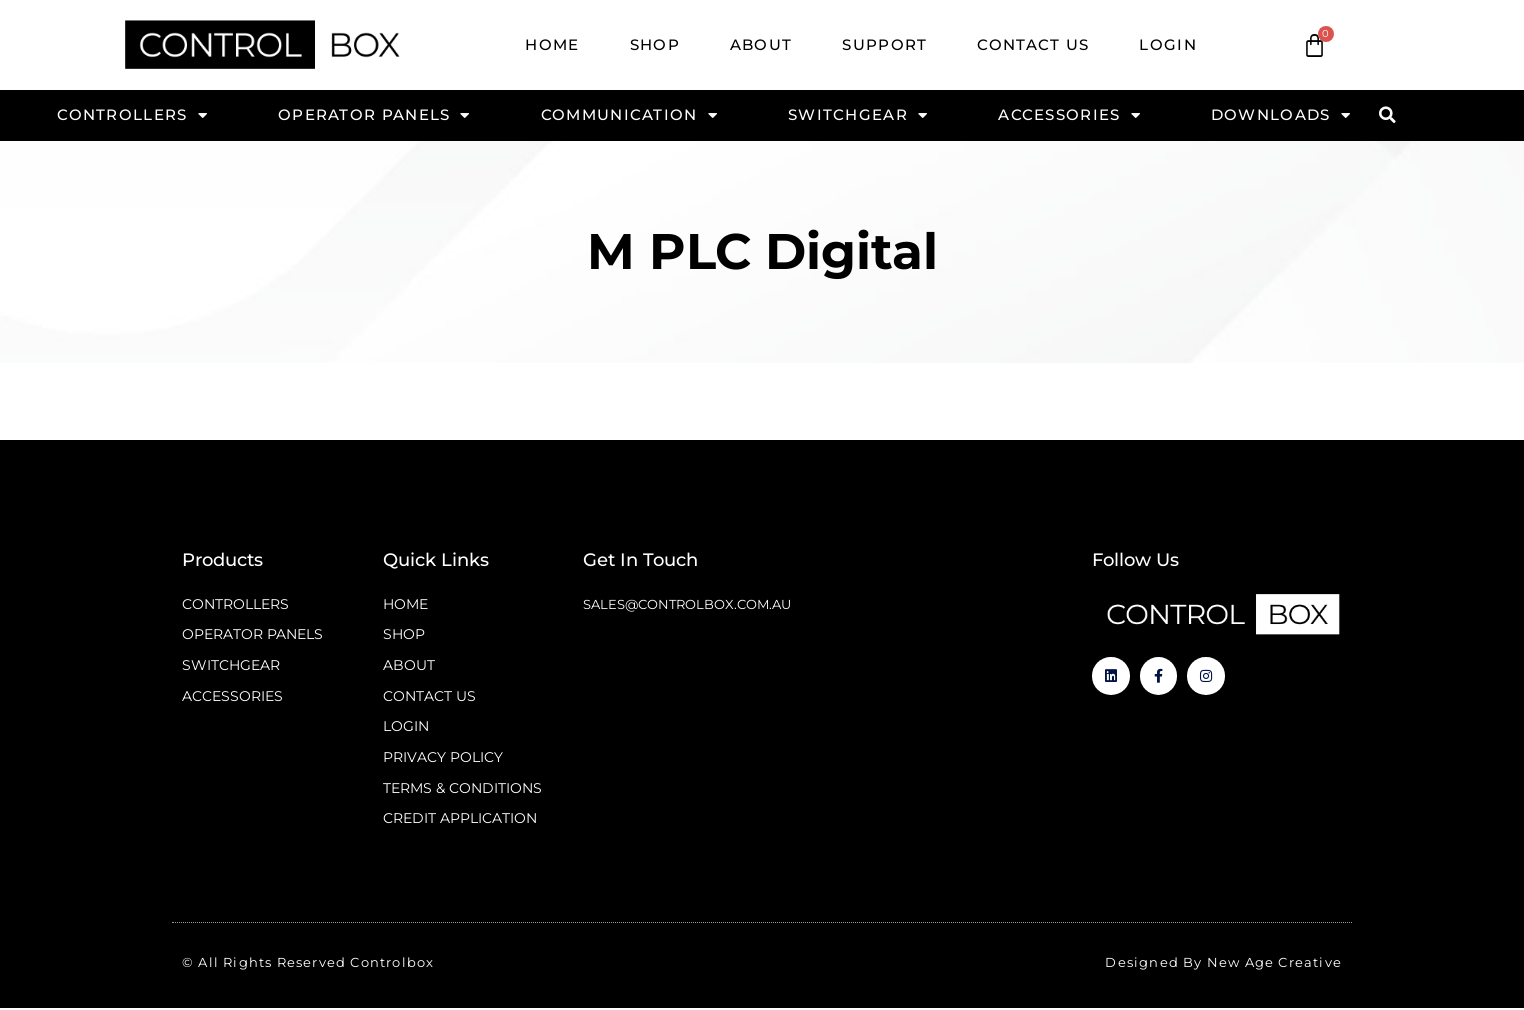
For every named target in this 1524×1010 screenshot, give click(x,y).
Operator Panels (374, 115)
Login (1168, 44)
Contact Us (1033, 44)
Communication (629, 115)
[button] (1387, 115)
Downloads (1281, 115)
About (761, 44)
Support (884, 44)
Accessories (1069, 115)
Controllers (132, 115)
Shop (655, 44)
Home (552, 44)
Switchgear (858, 115)
